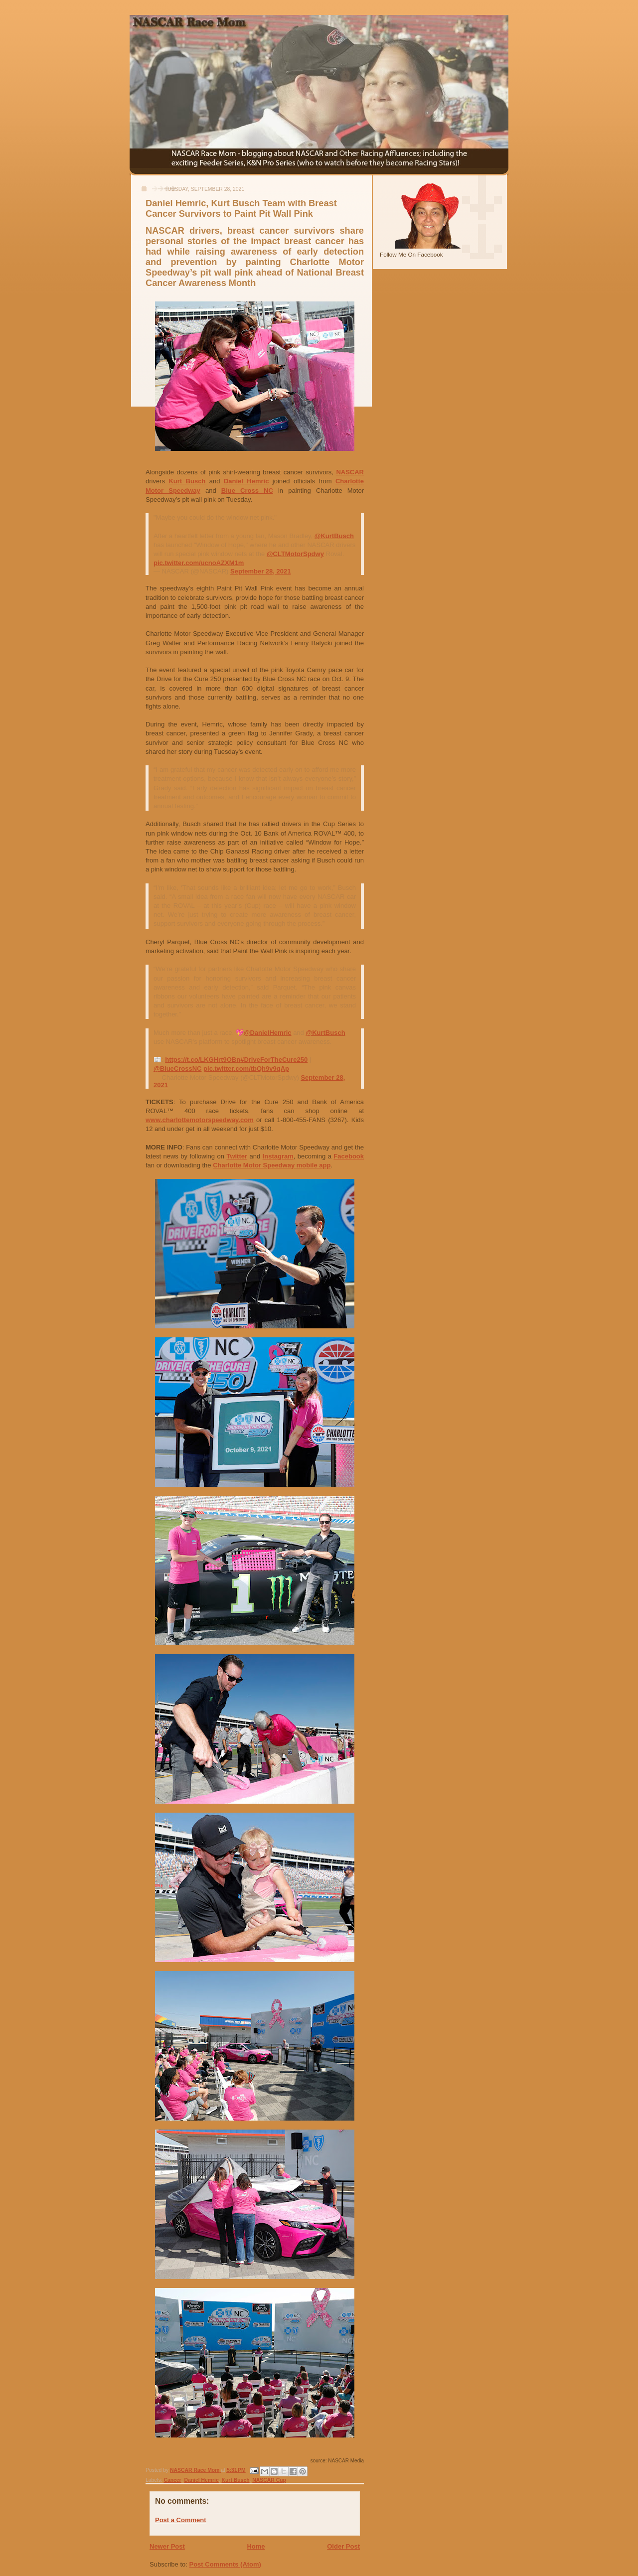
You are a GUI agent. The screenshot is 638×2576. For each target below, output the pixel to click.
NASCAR (350, 472)
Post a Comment (180, 2520)
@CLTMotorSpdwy (295, 554)
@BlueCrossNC (177, 1068)
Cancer (172, 2480)
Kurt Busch (186, 481)
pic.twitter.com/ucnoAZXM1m (199, 563)
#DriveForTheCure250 (274, 1059)
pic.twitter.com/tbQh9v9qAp (246, 1068)
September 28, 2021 (260, 571)
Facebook (348, 1156)
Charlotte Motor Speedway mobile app (271, 1165)
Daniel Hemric (246, 481)
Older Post (343, 2546)
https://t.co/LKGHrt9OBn (202, 1059)
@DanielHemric (268, 1032)
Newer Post (167, 2546)
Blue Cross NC (247, 490)
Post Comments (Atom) (225, 2564)
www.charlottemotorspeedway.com (200, 1120)
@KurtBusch (334, 536)
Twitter (236, 1156)
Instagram (278, 1156)
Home (256, 2546)
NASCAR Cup (269, 2480)
